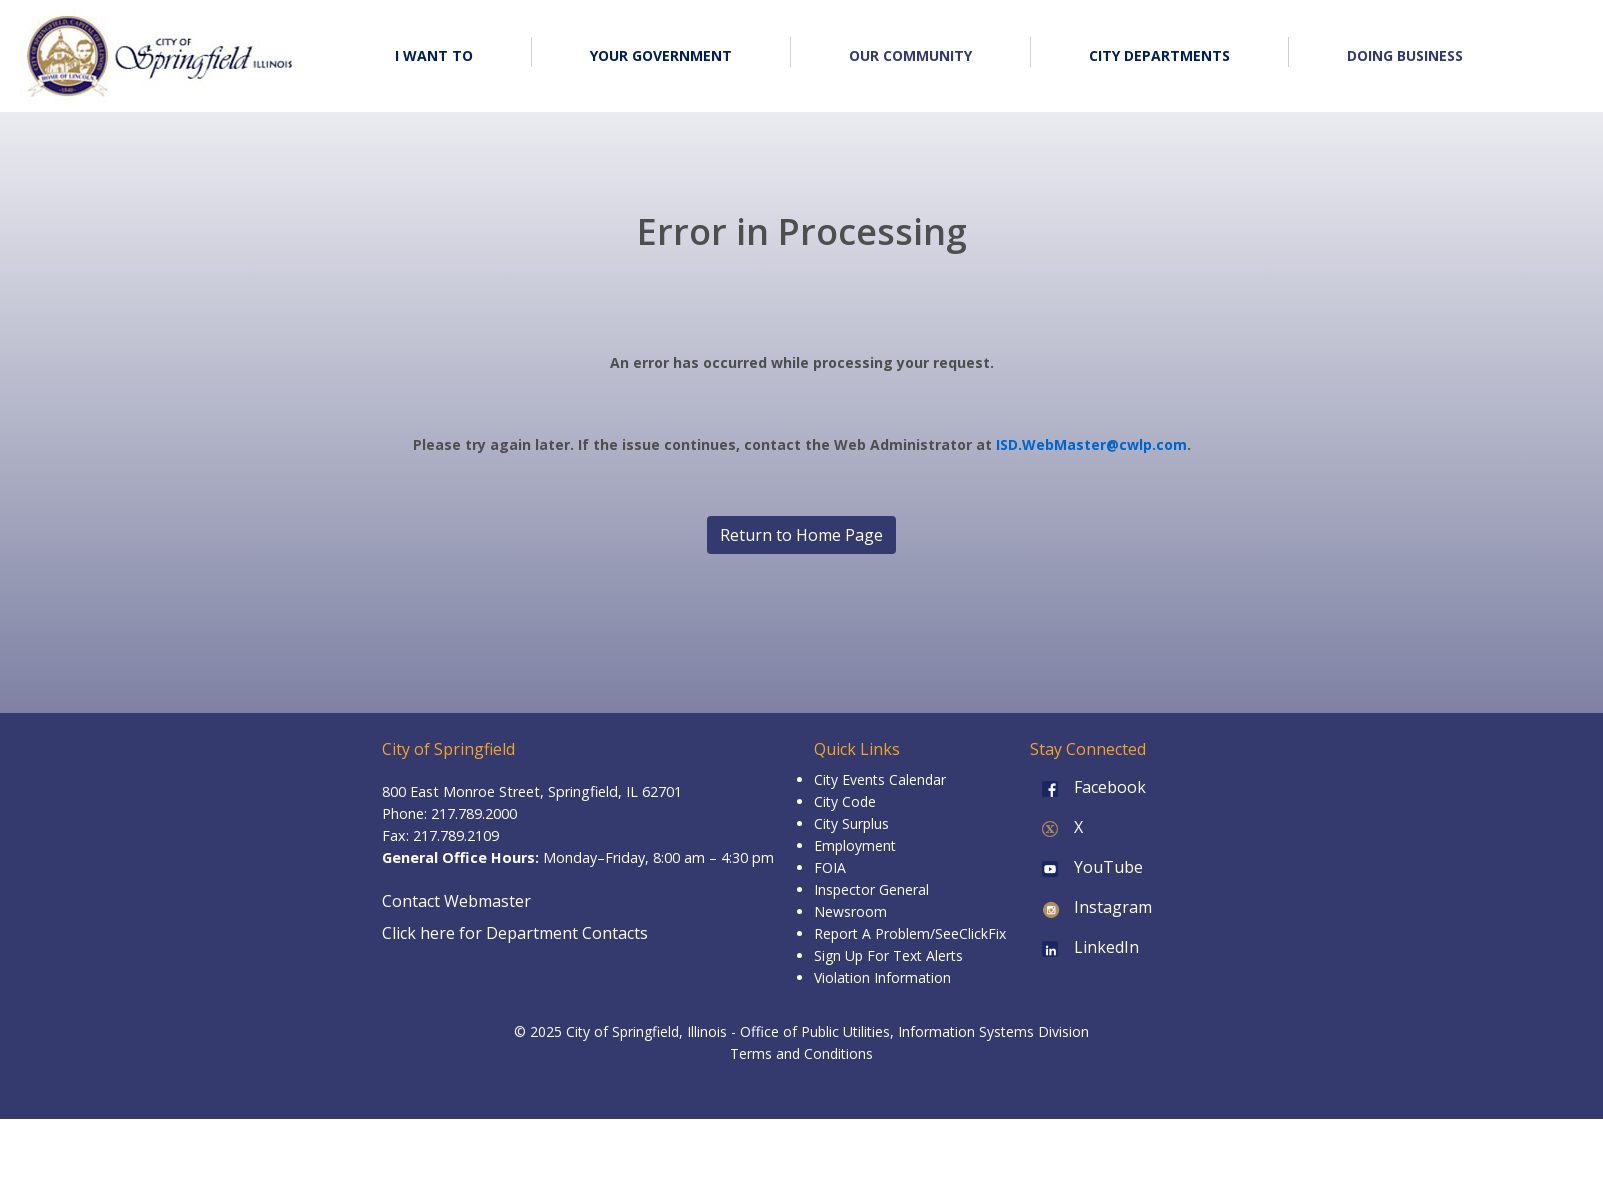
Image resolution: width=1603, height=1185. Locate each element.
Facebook (1088, 787)
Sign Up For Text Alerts (888, 955)
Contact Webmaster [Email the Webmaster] (456, 901)
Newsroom (850, 911)
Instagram (1091, 907)
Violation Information (882, 977)
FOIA (830, 867)
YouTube (1086, 867)
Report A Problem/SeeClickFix (910, 933)
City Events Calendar (880, 779)
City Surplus (851, 823)
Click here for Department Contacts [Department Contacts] (515, 933)
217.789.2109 (456, 835)
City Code (845, 801)
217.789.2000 (474, 813)
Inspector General (871, 889)
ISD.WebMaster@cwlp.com (1091, 444)
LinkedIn (1084, 947)
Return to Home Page (801, 535)
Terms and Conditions (801, 1053)
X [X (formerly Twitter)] (1056, 827)
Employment (855, 845)
